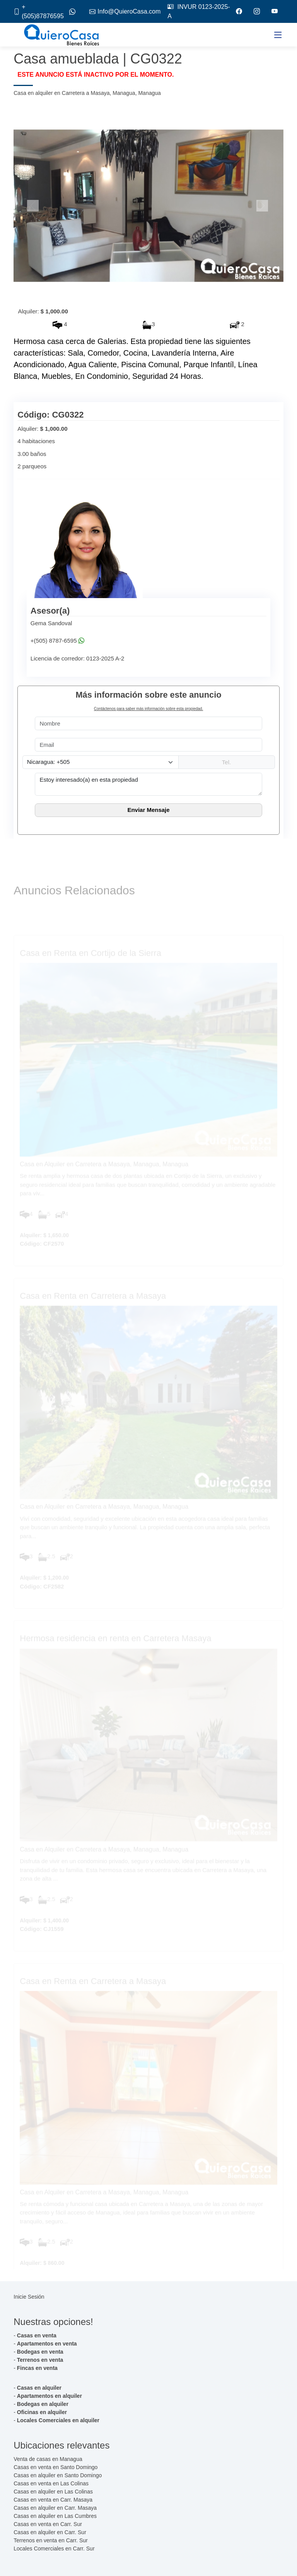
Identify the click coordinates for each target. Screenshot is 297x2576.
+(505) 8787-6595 (54, 641)
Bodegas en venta (40, 2352)
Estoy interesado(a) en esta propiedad (148, 784)
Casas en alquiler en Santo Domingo (58, 2475)
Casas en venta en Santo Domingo (55, 2467)
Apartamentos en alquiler (49, 2396)
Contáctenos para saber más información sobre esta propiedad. (148, 709)
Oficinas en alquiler (42, 2412)
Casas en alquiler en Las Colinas (53, 2491)
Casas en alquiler (39, 2388)
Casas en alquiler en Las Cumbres (55, 2516)
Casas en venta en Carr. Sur (48, 2524)
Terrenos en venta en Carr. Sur (50, 2540)
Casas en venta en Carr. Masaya (53, 2500)
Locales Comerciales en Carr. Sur (54, 2548)
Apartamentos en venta (47, 2343)
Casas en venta (36, 2335)
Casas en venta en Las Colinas (51, 2483)
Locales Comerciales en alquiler (58, 2420)
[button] (34, 205)
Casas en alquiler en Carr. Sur (50, 2532)
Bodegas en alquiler (42, 2404)
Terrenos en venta (40, 2360)
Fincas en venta (37, 2368)
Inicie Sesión (29, 2297)
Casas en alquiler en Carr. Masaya (55, 2508)
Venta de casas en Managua (48, 2459)
